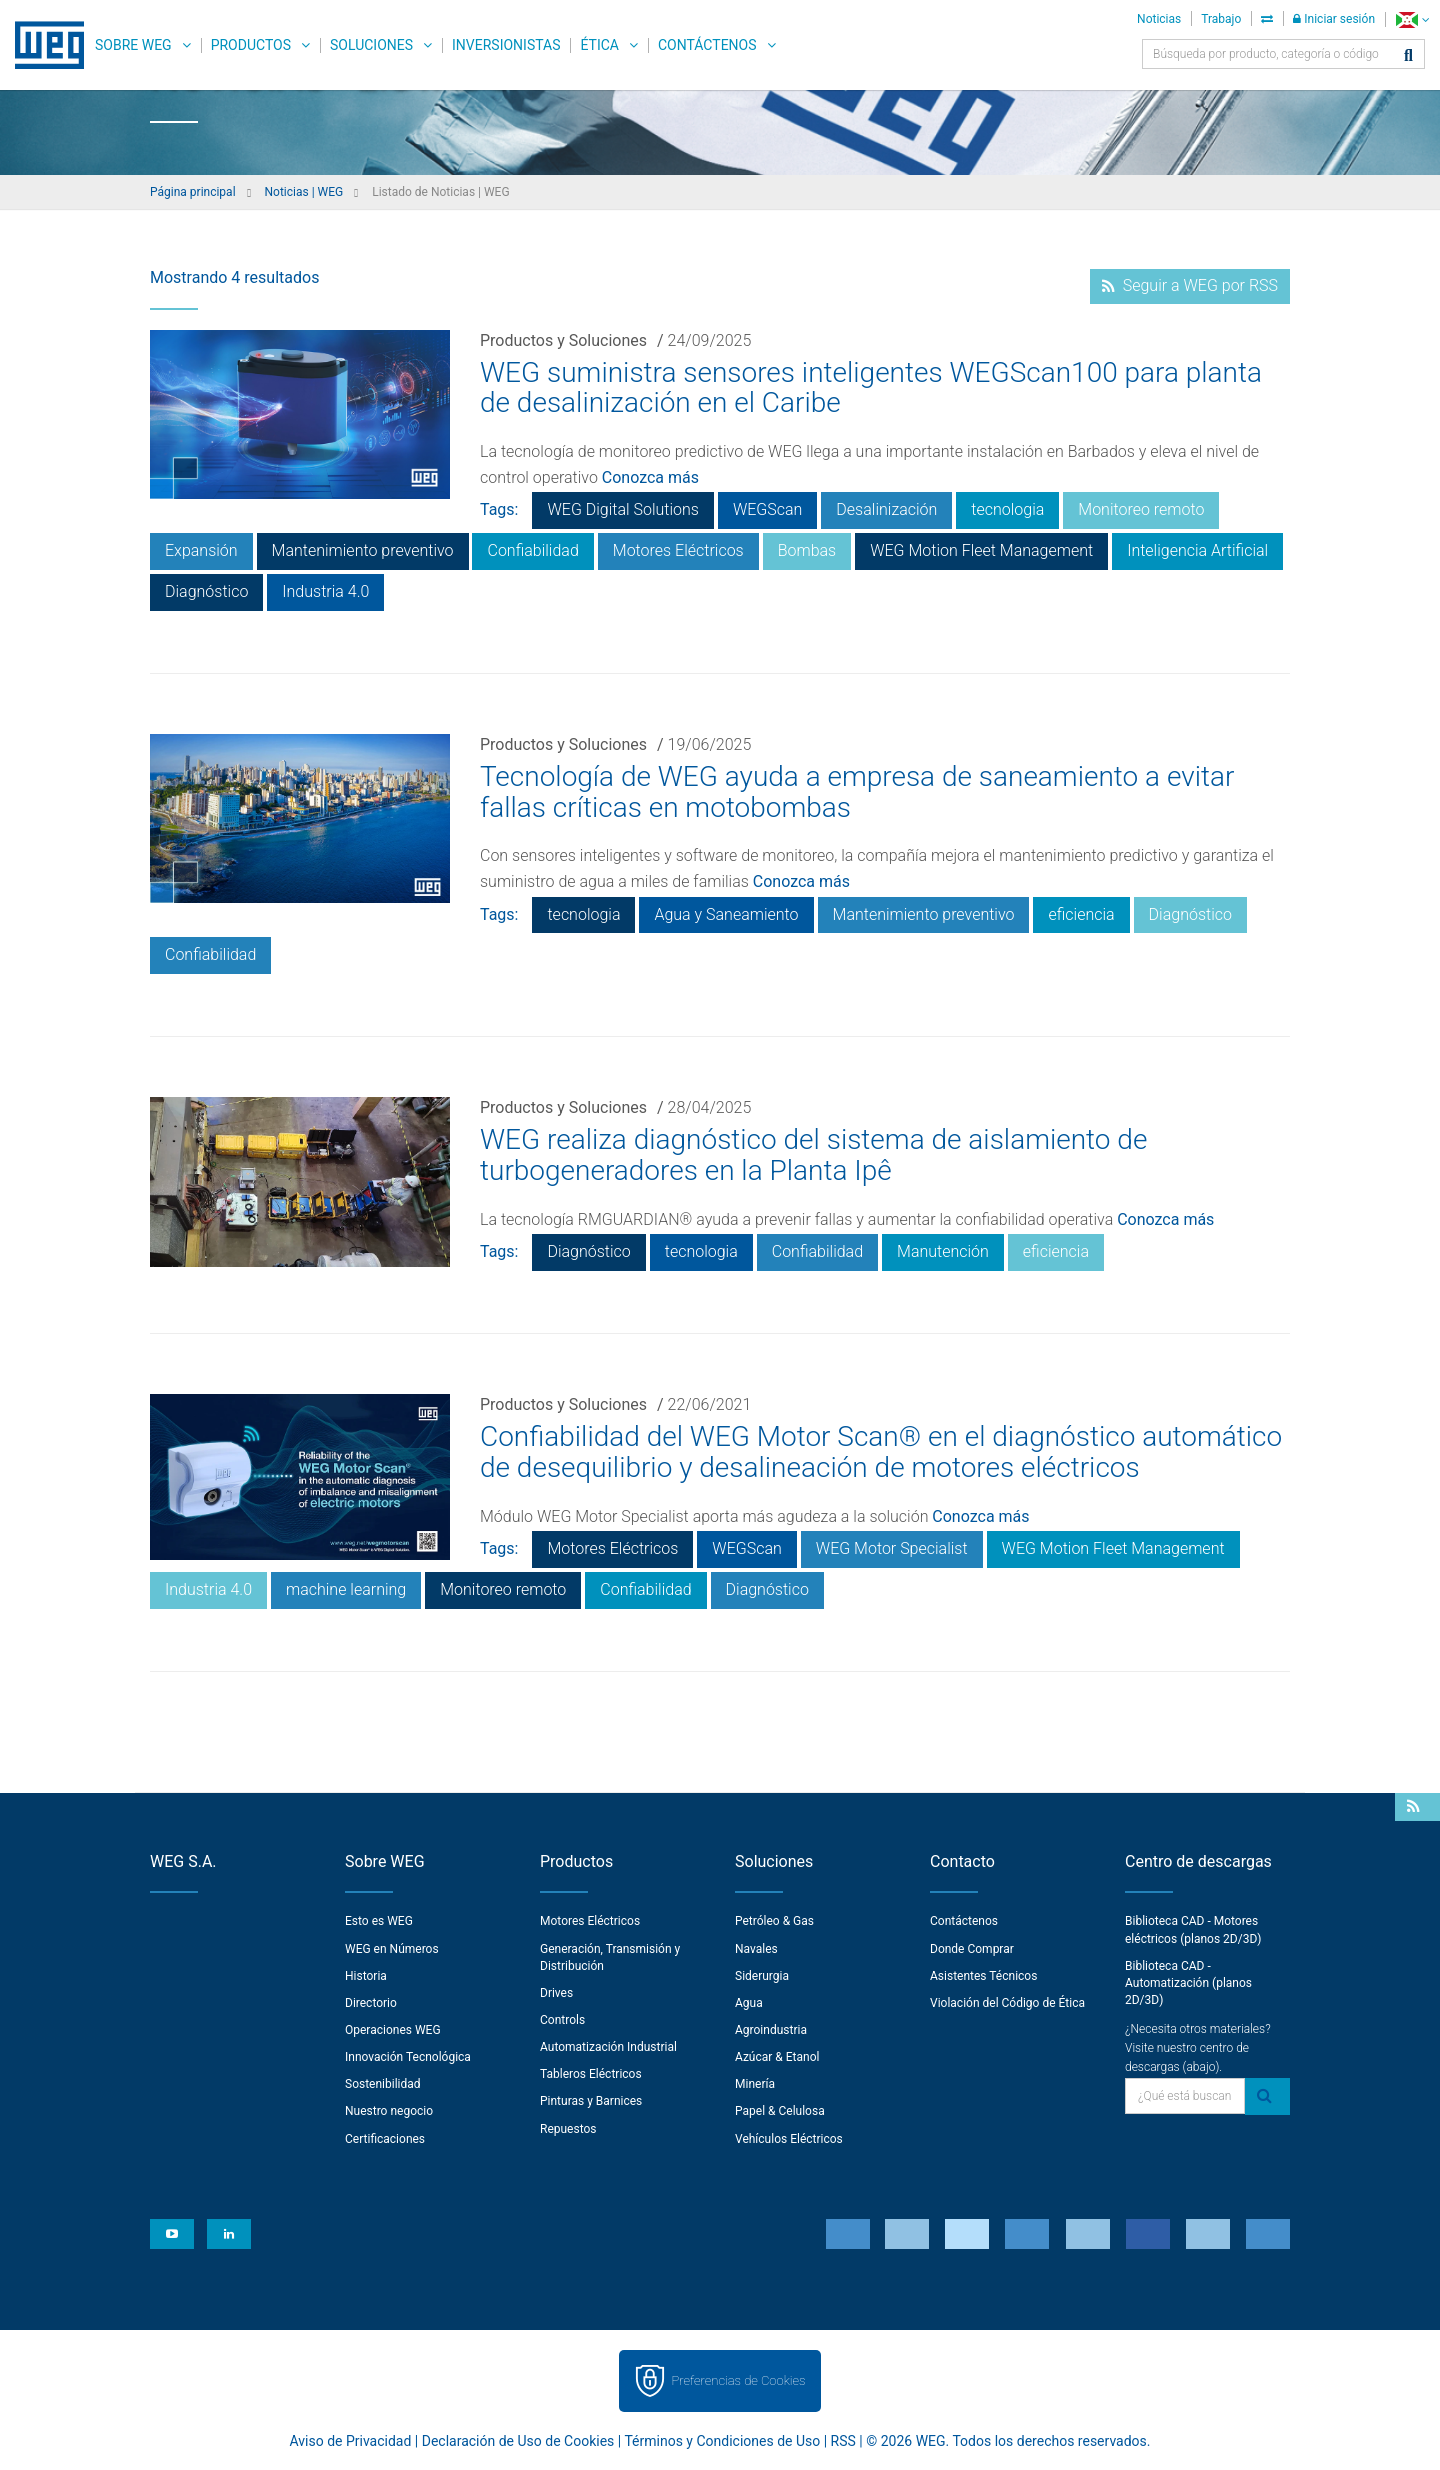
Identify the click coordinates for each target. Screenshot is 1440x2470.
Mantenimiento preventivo (363, 550)
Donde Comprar (972, 1949)
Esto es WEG (379, 1921)
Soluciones (371, 45)
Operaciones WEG (393, 2030)
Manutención (943, 1251)
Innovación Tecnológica (408, 2057)
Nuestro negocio (389, 2111)
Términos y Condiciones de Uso (722, 2441)
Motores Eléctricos (678, 550)
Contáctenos (707, 45)
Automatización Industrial (608, 2047)
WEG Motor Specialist (892, 1548)
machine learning (346, 1589)
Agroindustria (771, 2030)
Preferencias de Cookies (738, 2380)
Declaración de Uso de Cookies (518, 2441)
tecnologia (1007, 509)
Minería (755, 2084)
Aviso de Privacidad (351, 2441)
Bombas (807, 550)
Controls (562, 2020)
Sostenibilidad (383, 2084)
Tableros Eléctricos (591, 2074)
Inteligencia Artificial (1197, 550)
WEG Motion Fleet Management (981, 550)
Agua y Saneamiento (726, 914)
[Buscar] (1408, 56)
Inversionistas (506, 45)
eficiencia (1081, 914)
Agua (749, 2003)
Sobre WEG (133, 45)
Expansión (201, 550)
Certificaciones (385, 2139)
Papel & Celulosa (780, 2111)
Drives (556, 1993)
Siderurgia (762, 1976)
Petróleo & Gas (774, 1921)
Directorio (371, 2003)
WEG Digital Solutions (622, 509)
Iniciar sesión (1334, 19)
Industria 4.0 (325, 591)
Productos (251, 45)
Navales (756, 1949)
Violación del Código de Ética (1007, 2003)
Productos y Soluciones (563, 340)
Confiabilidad (532, 550)
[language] (1412, 19)
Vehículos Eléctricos (789, 2139)
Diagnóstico (206, 591)
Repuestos (568, 2129)
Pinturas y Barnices (591, 2101)
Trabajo (1221, 19)
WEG (42, 45)
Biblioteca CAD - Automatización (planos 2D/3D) (1188, 1983)
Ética (599, 45)
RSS (843, 2441)
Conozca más (650, 477)
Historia (366, 1976)
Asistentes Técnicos (983, 1976)
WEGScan (767, 509)
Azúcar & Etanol (777, 2057)
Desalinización (886, 509)
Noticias (1159, 19)
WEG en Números (392, 1949)
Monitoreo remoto (1141, 509)
